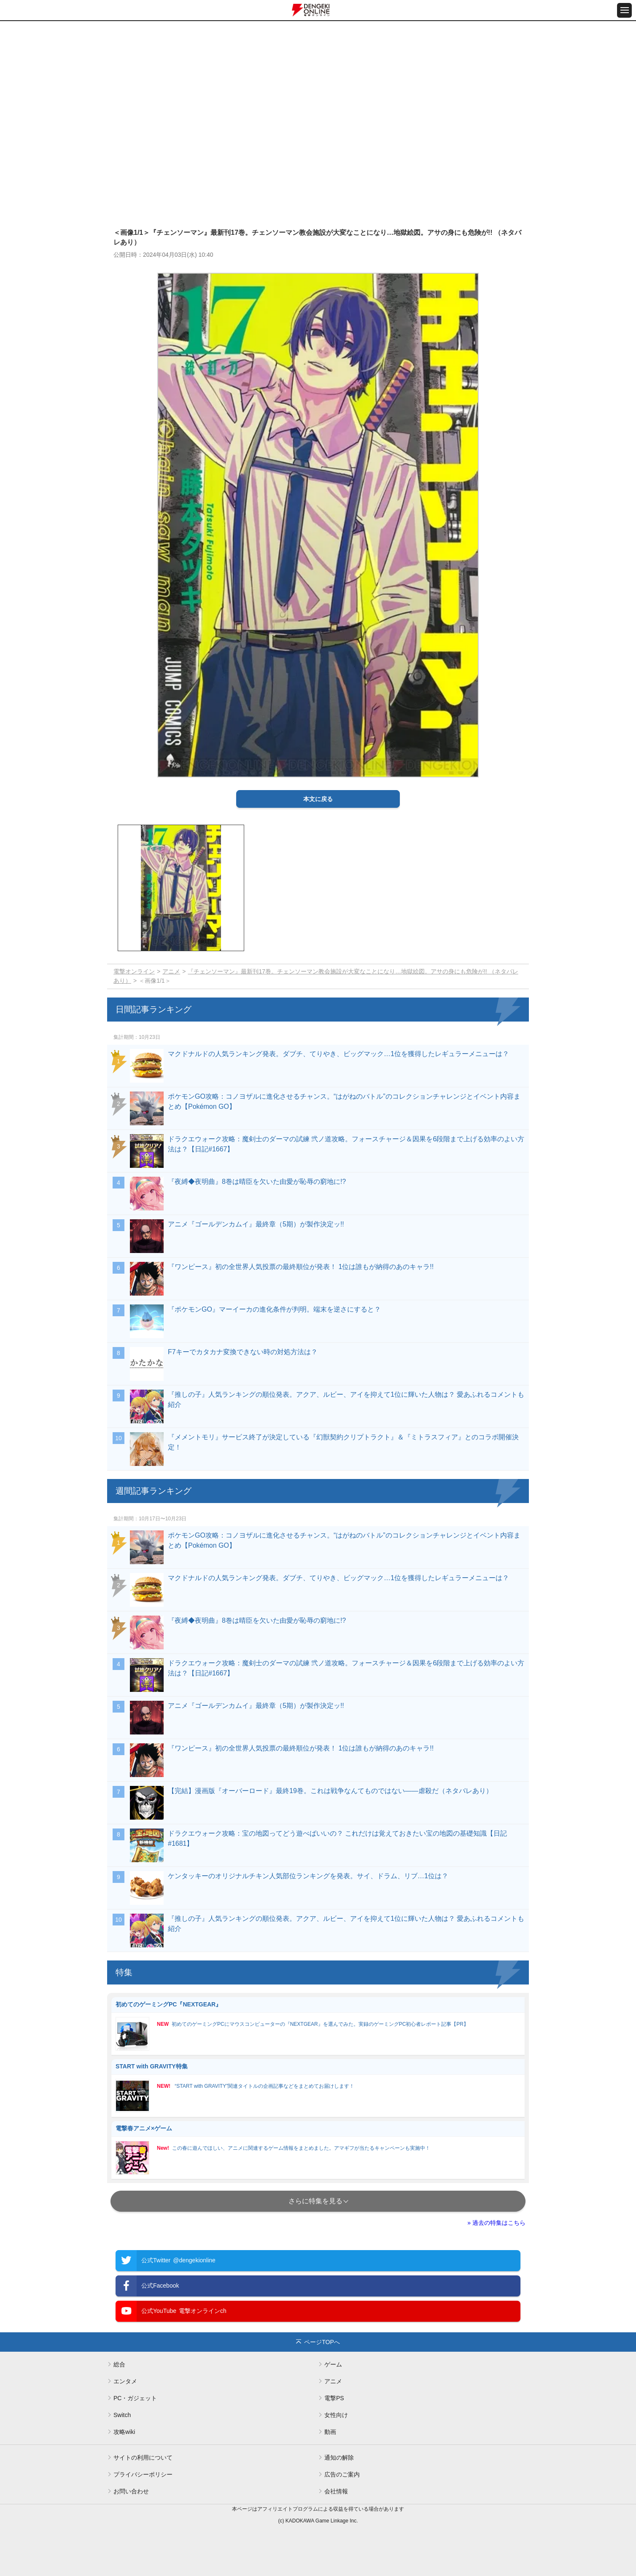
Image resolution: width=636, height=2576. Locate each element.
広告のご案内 (342, 2474)
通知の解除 (339, 2457)
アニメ (171, 971)
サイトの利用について (142, 2457)
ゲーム (333, 2364)
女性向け (336, 2415)
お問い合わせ (131, 2491)
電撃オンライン (134, 971)
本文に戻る (318, 799)
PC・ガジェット (135, 2398)
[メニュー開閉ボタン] (624, 10)
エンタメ (125, 2381)
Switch (122, 2415)
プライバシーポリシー (142, 2474)
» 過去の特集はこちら (496, 2222)
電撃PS (334, 2398)
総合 (119, 2364)
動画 (330, 2431)
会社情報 (336, 2491)
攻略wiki (124, 2431)
